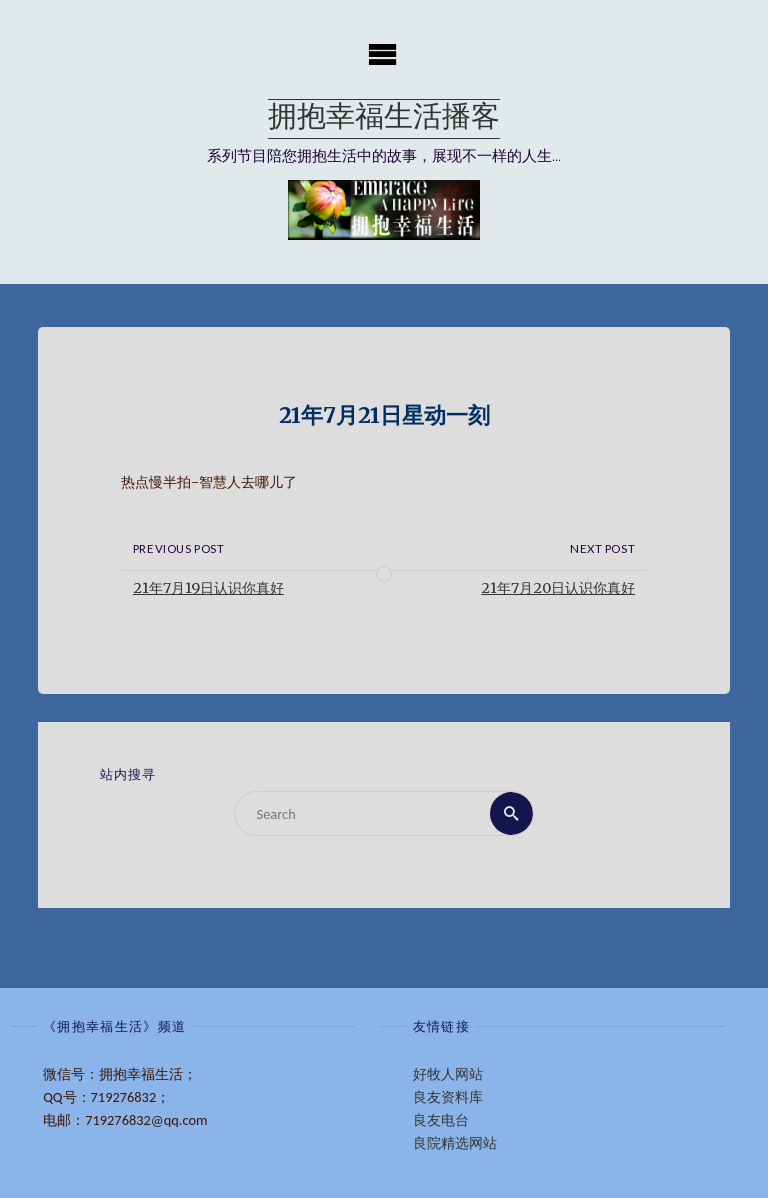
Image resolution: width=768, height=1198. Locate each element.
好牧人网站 (448, 1074)
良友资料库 (448, 1097)
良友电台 (441, 1120)
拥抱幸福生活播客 (384, 118)
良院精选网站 (455, 1143)
